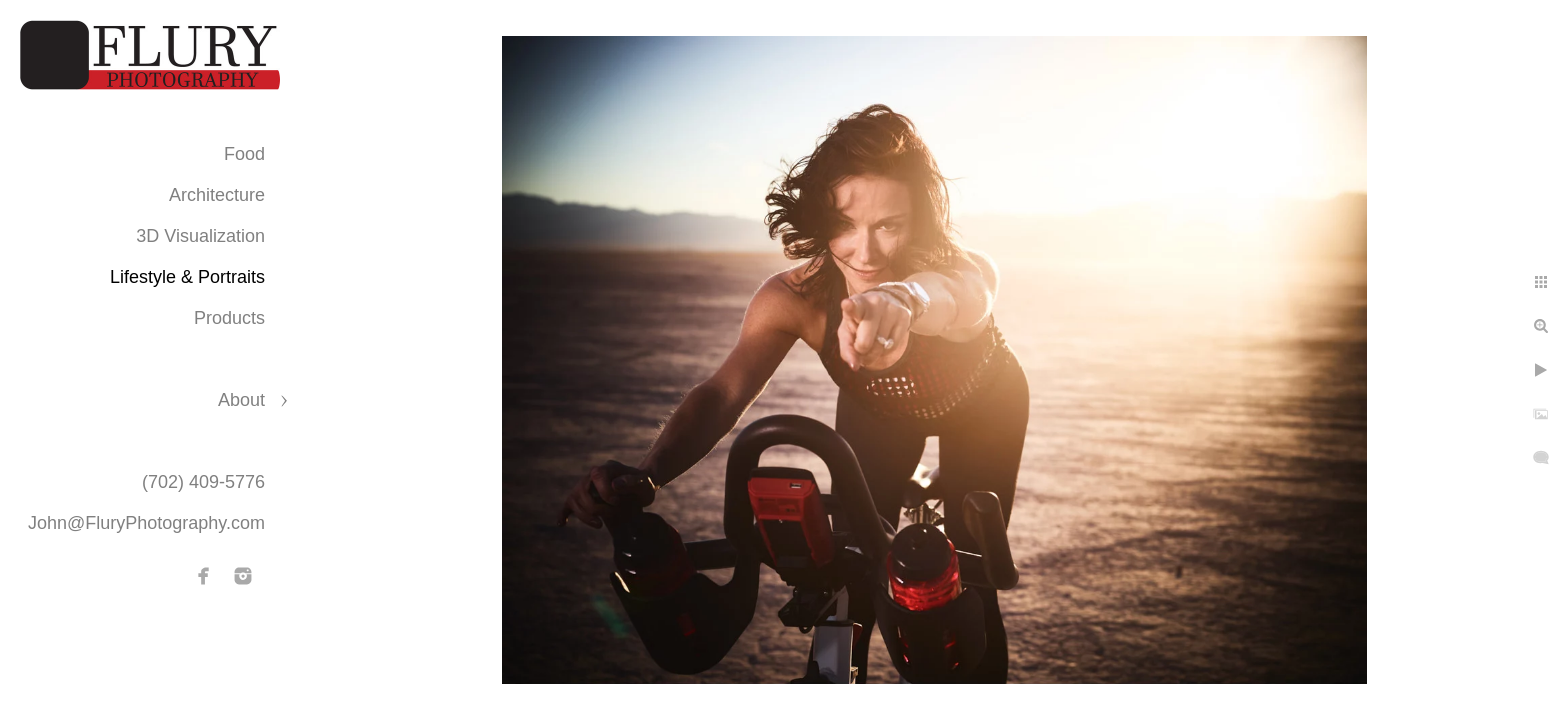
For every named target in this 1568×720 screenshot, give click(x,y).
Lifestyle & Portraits (187, 277)
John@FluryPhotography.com (146, 523)
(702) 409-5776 (203, 482)
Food (244, 154)
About (241, 400)
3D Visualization (200, 236)
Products (229, 318)
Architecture (217, 195)
